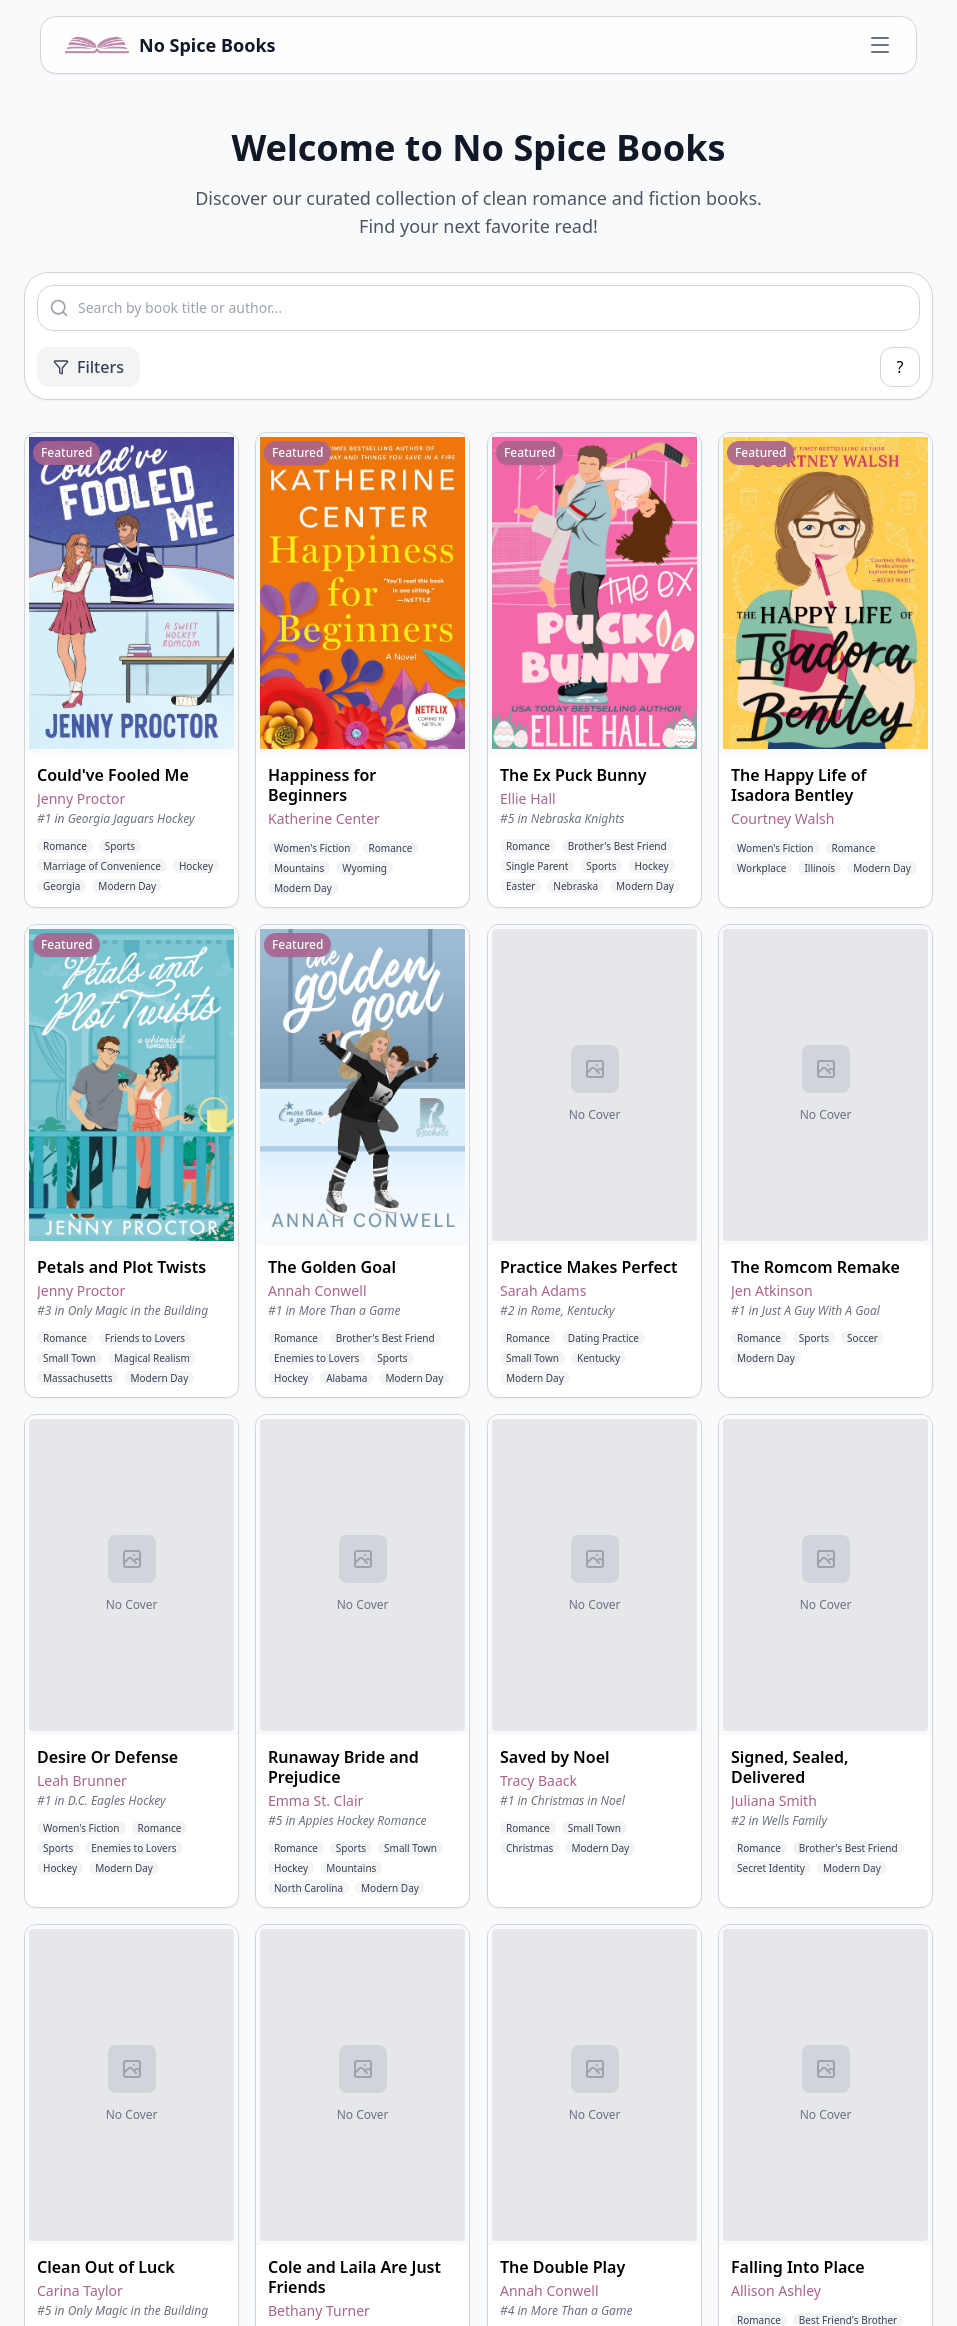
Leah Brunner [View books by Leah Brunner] (82, 1780)
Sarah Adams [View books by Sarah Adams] (543, 1290)
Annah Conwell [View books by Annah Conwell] (317, 1290)
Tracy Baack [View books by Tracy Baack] (538, 1780)
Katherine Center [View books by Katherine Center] (324, 818)
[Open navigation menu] (880, 45)
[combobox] (478, 308)
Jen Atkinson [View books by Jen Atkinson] (772, 1290)
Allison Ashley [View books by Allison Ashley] (776, 2290)
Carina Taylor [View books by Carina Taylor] (80, 2290)
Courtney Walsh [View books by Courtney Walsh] (782, 818)
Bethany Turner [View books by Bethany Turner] (319, 2310)
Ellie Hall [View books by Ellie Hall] (528, 798)
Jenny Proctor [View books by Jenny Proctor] (81, 798)
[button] (131, 670)
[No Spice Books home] (170, 45)
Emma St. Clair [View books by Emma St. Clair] (315, 1800)
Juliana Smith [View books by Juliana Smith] (774, 1800)
